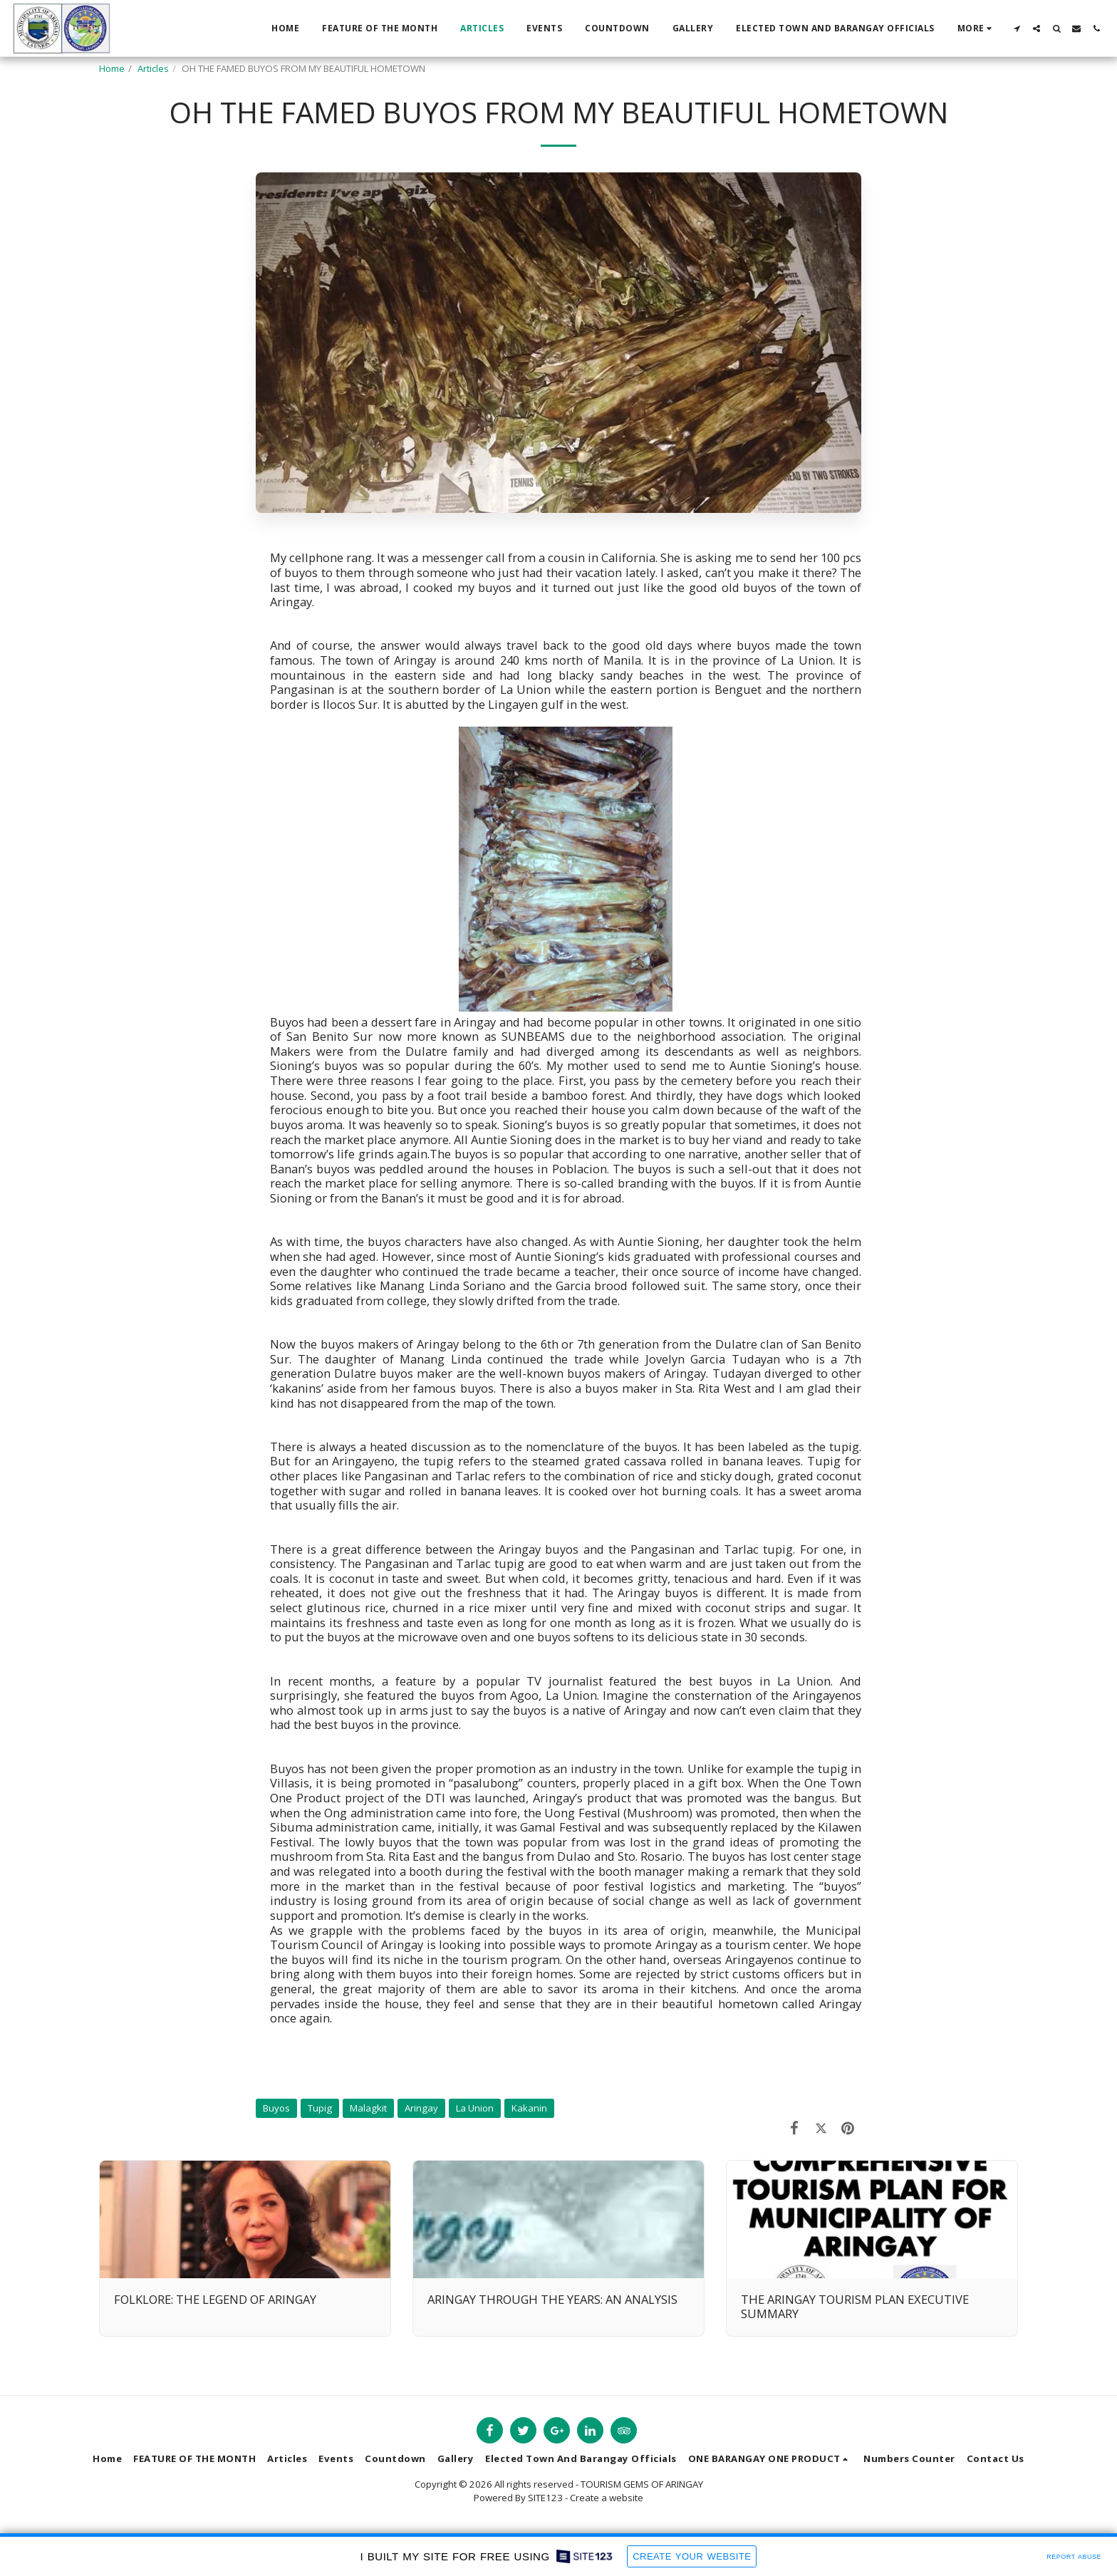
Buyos (276, 2108)
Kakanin (529, 2108)
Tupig (320, 2108)
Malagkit (368, 2108)
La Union (475, 2108)
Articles (153, 68)
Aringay (421, 2108)
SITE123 (545, 2497)
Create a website (606, 2497)
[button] (1016, 28)
